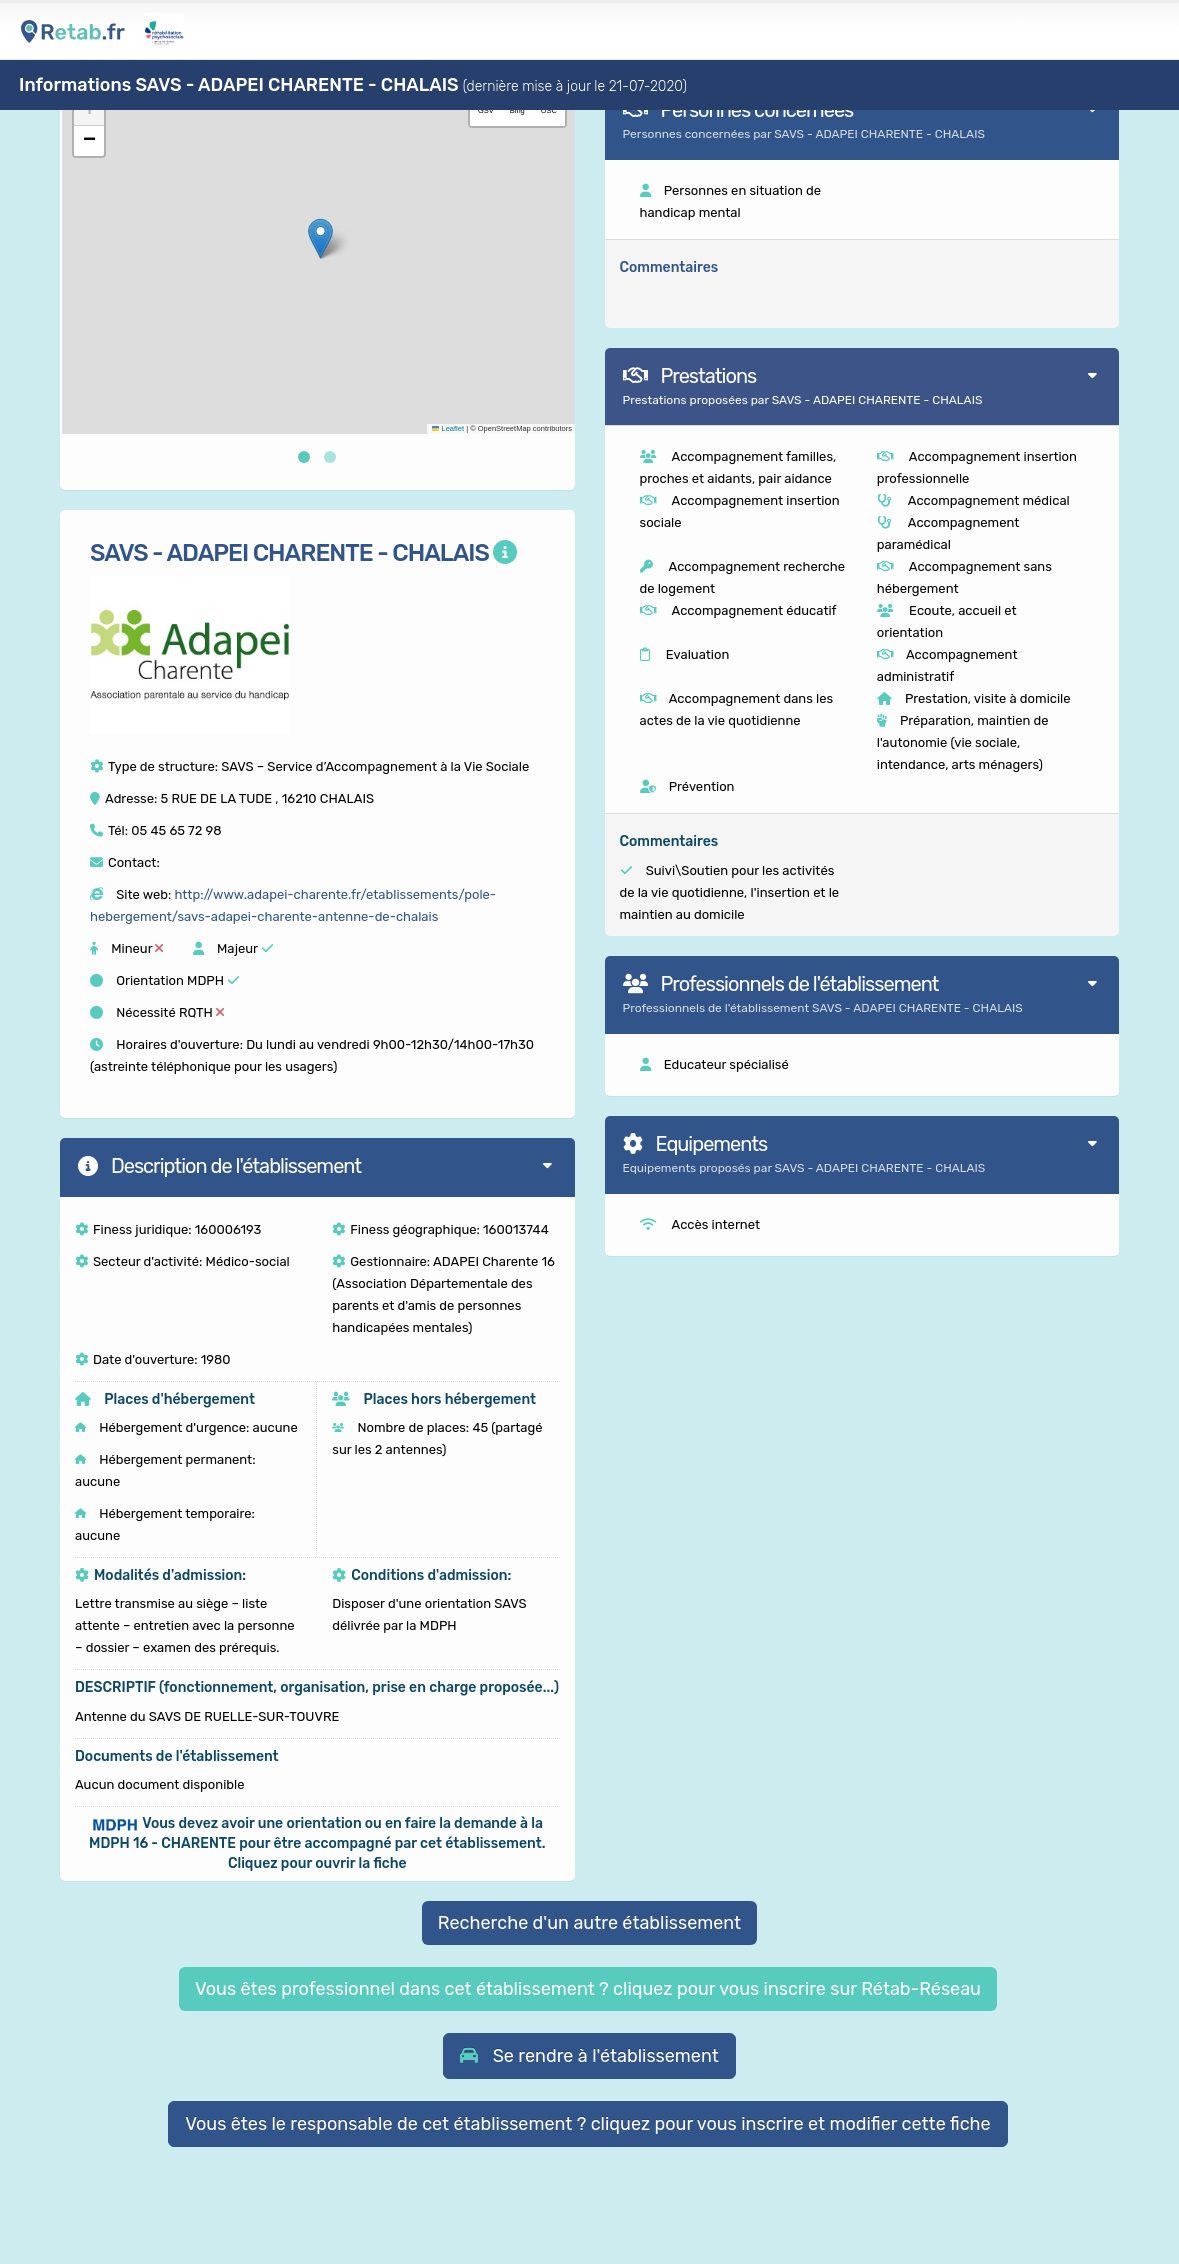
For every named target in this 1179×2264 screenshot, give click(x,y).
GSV (486, 110)
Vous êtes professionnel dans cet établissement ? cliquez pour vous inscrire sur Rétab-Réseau (588, 1989)
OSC (549, 110)
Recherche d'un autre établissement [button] (589, 1923)
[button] (320, 238)
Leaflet (448, 428)
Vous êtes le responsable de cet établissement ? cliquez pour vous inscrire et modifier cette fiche (588, 2124)
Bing (517, 110)
